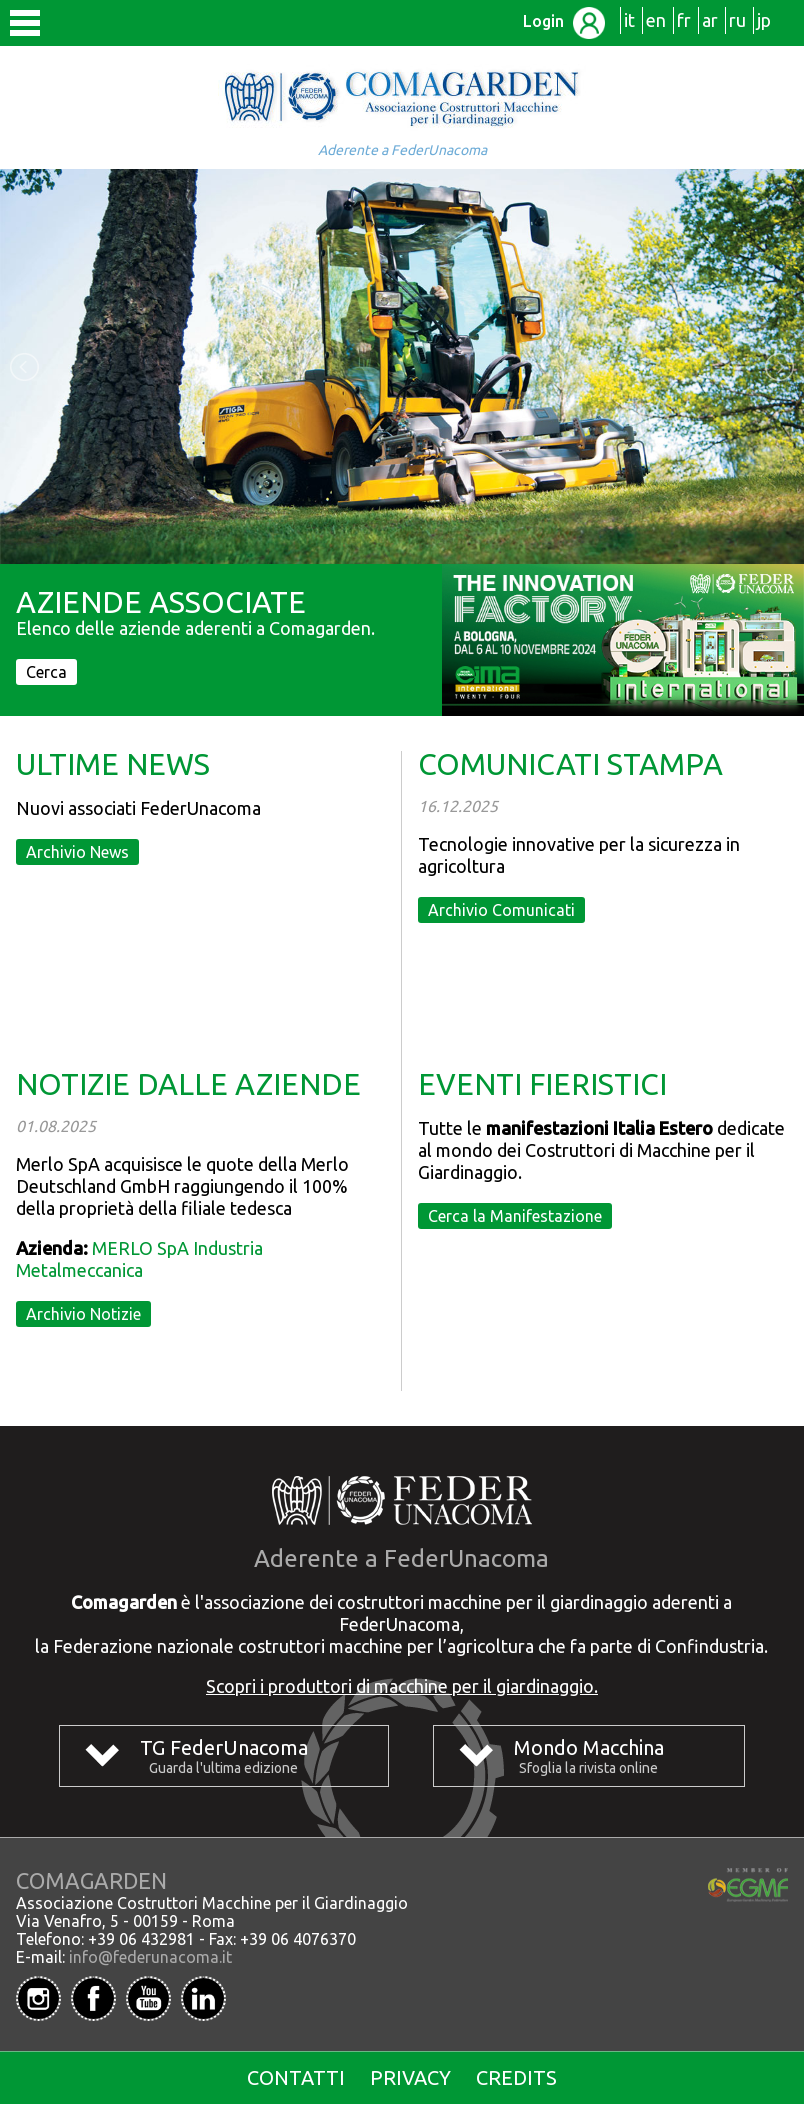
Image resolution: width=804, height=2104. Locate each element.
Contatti (296, 2077)
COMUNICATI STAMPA (570, 764)
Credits (516, 2077)
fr (684, 20)
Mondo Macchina (589, 1747)
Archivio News (77, 852)
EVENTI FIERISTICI (542, 1084)
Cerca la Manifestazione (515, 1216)
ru (737, 20)
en (656, 20)
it (629, 20)
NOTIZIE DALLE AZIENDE (188, 1084)
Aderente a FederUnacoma (402, 150)
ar (710, 20)
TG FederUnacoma (224, 1747)
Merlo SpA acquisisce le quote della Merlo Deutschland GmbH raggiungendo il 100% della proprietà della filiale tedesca (182, 1186)
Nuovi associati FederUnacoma (138, 808)
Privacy (410, 2077)
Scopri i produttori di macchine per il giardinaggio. (402, 1686)
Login (564, 21)
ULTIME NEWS (113, 764)
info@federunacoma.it (150, 1957)
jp (764, 20)
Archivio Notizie (83, 1314)
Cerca (46, 672)
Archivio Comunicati (501, 910)
